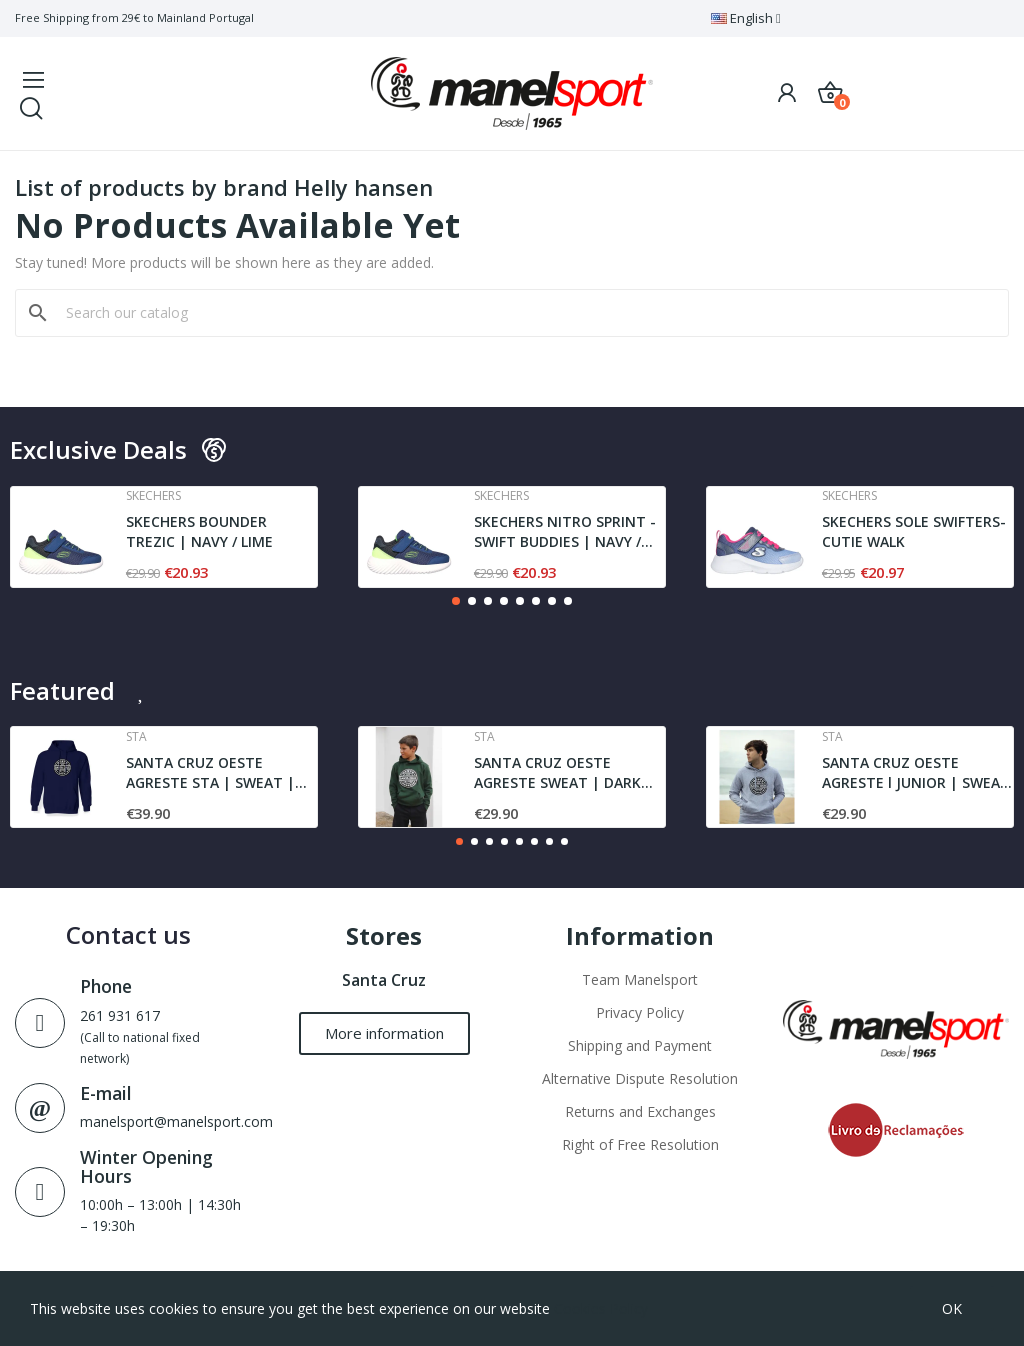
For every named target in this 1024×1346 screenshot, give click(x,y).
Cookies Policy (601, 1308)
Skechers (153, 496)
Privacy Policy (640, 1012)
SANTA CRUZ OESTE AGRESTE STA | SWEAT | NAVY (210, 772)
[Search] (524, 313)
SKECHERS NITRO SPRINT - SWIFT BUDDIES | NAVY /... (565, 531)
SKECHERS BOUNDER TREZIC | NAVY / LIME (199, 531)
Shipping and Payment (640, 1045)
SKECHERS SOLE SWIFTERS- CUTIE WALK (914, 531)
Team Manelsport (640, 979)
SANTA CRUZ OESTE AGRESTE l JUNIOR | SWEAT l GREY (916, 772)
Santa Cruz (384, 980)
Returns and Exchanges (640, 1111)
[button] (456, 601)
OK (952, 1308)
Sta (136, 737)
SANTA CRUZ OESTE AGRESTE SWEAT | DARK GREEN (557, 772)
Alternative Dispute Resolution (640, 1078)
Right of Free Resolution (640, 1144)
